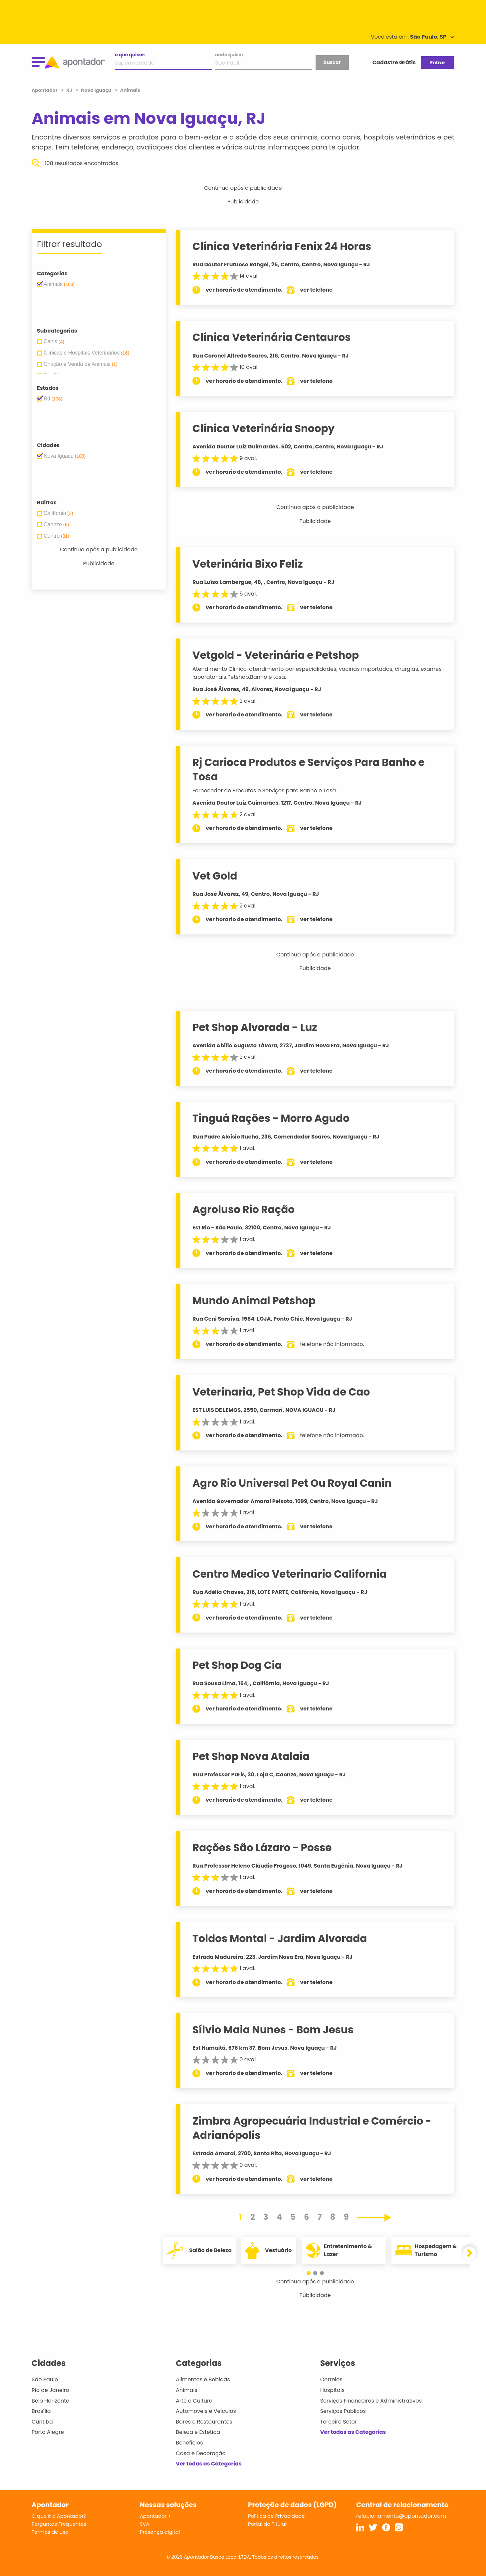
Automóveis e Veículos (206, 2411)
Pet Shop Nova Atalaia (251, 1756)
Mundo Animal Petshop (254, 1300)
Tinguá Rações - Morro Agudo (271, 1118)
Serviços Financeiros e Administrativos (371, 2401)
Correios (331, 2379)
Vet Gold (215, 876)
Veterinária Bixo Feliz (248, 564)
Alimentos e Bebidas (203, 2379)
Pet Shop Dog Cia (237, 1665)
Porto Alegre (48, 2432)
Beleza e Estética (198, 2432)
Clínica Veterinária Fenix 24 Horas (282, 246)
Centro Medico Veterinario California (290, 1574)
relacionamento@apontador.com (401, 2516)
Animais (186, 2390)
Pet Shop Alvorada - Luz (255, 1027)
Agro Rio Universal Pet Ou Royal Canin (292, 1483)
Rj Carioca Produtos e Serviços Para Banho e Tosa (309, 769)
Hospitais (332, 2390)
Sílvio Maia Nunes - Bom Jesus (273, 2029)
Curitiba (42, 2422)
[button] (312, 2273)
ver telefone (317, 290)
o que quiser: (130, 54)
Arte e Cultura (194, 2401)
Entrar (437, 62)
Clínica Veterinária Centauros (272, 337)
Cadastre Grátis (394, 62)
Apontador (45, 90)
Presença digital (160, 2531)
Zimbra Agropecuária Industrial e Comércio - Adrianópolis (312, 2128)
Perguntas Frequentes (59, 2523)
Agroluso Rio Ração (244, 1209)
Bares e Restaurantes (204, 2422)
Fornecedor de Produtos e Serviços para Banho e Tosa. (265, 790)
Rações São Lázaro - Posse (262, 1847)
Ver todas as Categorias (209, 2463)
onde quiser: (230, 54)
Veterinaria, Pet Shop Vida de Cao (281, 1392)
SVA (144, 2523)
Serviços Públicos (343, 2411)
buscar (332, 62)
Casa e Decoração (201, 2453)
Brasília (41, 2411)
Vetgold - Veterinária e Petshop (276, 655)
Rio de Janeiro (50, 2390)
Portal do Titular (267, 2523)
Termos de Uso (50, 2531)
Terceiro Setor (338, 2422)
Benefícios (189, 2443)
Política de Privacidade (276, 2515)
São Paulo (45, 2379)
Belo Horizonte (50, 2401)
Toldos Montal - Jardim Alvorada (280, 1938)
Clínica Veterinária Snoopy (264, 428)
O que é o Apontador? (59, 2515)
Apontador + (155, 2515)
